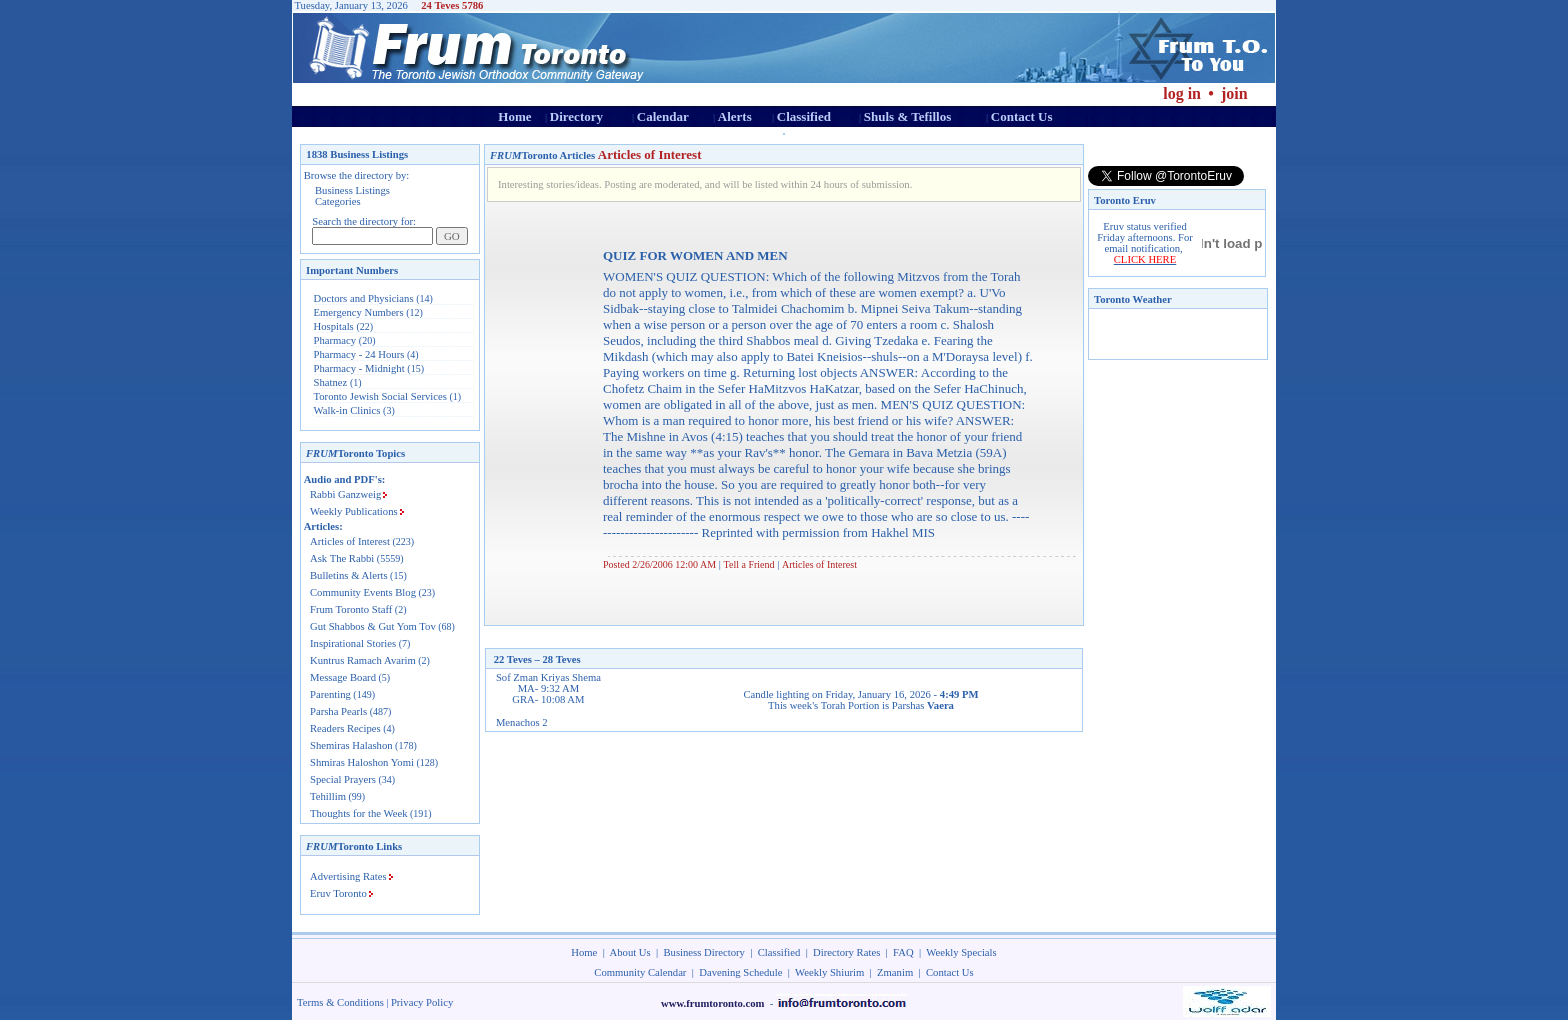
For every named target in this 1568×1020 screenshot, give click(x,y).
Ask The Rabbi (342, 558)
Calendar (663, 116)
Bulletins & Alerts (349, 575)
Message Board (343, 677)
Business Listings (352, 190)
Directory (576, 116)
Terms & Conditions (340, 1002)
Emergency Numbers (359, 312)
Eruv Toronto (338, 893)
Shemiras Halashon (351, 745)
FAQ (903, 952)
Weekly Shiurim (829, 972)
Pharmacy (335, 340)
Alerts (735, 116)
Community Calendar (640, 972)
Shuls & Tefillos (907, 116)
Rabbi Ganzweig (345, 494)
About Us (630, 952)
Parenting (330, 694)
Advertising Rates (348, 876)
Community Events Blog (363, 592)
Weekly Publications (354, 511)
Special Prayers (343, 779)
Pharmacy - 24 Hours (359, 354)
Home (514, 116)
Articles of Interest (350, 541)
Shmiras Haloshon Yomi (362, 762)
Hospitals (334, 326)
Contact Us (1022, 116)
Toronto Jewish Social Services (382, 396)
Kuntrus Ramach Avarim (363, 660)
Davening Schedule (740, 972)
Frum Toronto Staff (351, 609)
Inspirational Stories (353, 643)
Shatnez (331, 382)
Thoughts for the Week (359, 813)
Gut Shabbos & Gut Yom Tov (373, 626)
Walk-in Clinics (347, 410)
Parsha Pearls (338, 711)
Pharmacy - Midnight (359, 368)
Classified (804, 116)
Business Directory (704, 952)
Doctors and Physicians (364, 298)
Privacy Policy (422, 1002)
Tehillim (328, 796)
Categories (338, 201)
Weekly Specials (961, 952)
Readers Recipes (345, 728)
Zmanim (895, 972)
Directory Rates (846, 952)
